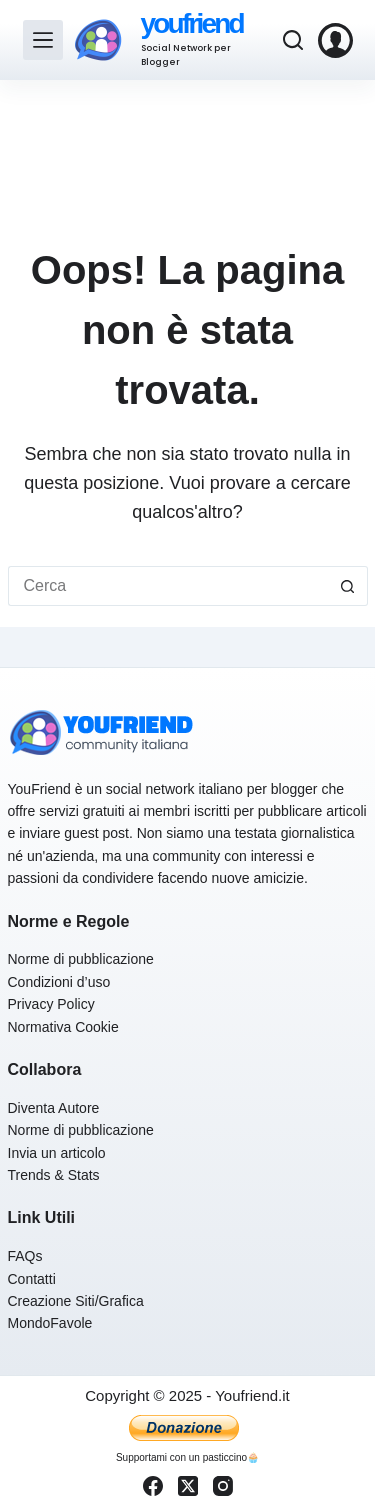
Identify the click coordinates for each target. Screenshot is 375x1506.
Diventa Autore (54, 1108)
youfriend (192, 23)
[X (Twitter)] (188, 1486)
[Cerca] (293, 40)
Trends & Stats (54, 1175)
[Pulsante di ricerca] (348, 586)
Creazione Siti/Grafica (76, 1301)
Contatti (32, 1279)
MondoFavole (50, 1323)
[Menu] (43, 40)
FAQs (25, 1256)
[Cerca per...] (168, 586)
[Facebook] (153, 1486)
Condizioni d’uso (59, 982)
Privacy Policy (51, 1004)
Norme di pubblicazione (81, 959)
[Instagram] (223, 1486)
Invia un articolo (57, 1153)
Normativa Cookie (63, 1027)
